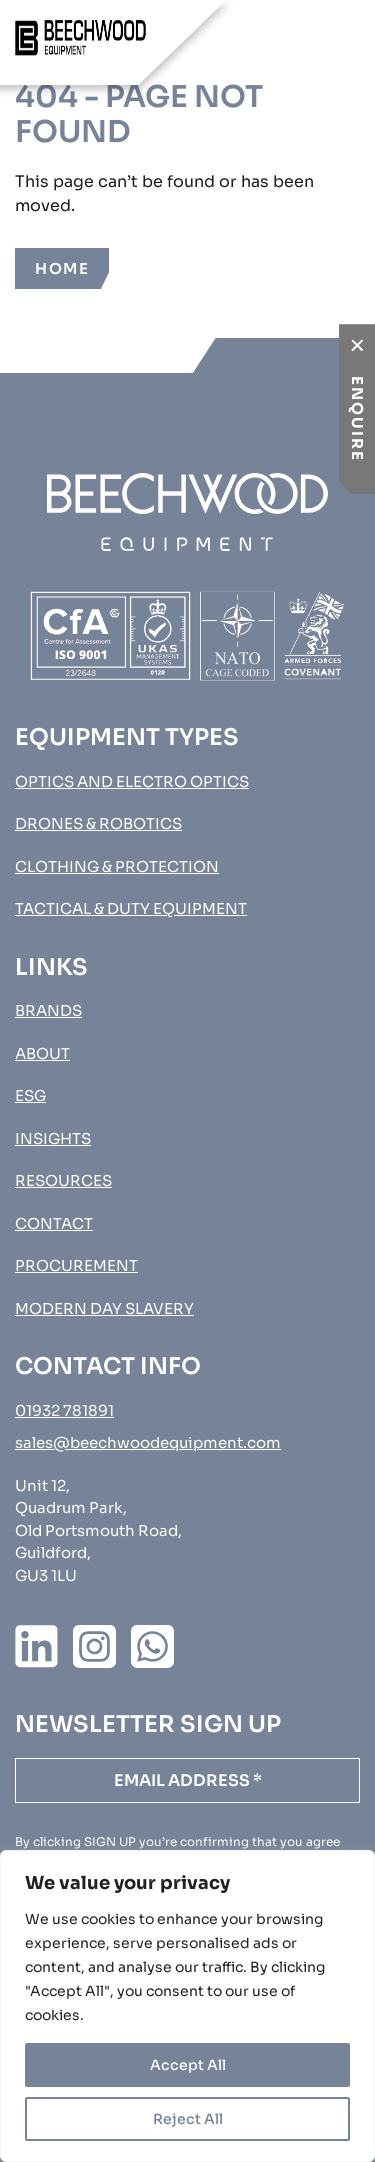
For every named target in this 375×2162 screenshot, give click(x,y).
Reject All (188, 2119)
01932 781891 (64, 1410)
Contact (54, 1223)
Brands (48, 1010)
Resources (63, 1180)
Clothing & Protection (117, 866)
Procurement (76, 1265)
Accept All (188, 2065)
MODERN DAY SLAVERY (104, 1308)
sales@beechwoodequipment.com (148, 1442)
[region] (187, 2006)
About (42, 1053)
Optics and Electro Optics (132, 781)
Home (62, 268)
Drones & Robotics (98, 823)
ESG (30, 1095)
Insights (53, 1138)
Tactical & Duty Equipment (131, 908)
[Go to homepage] (80, 38)
